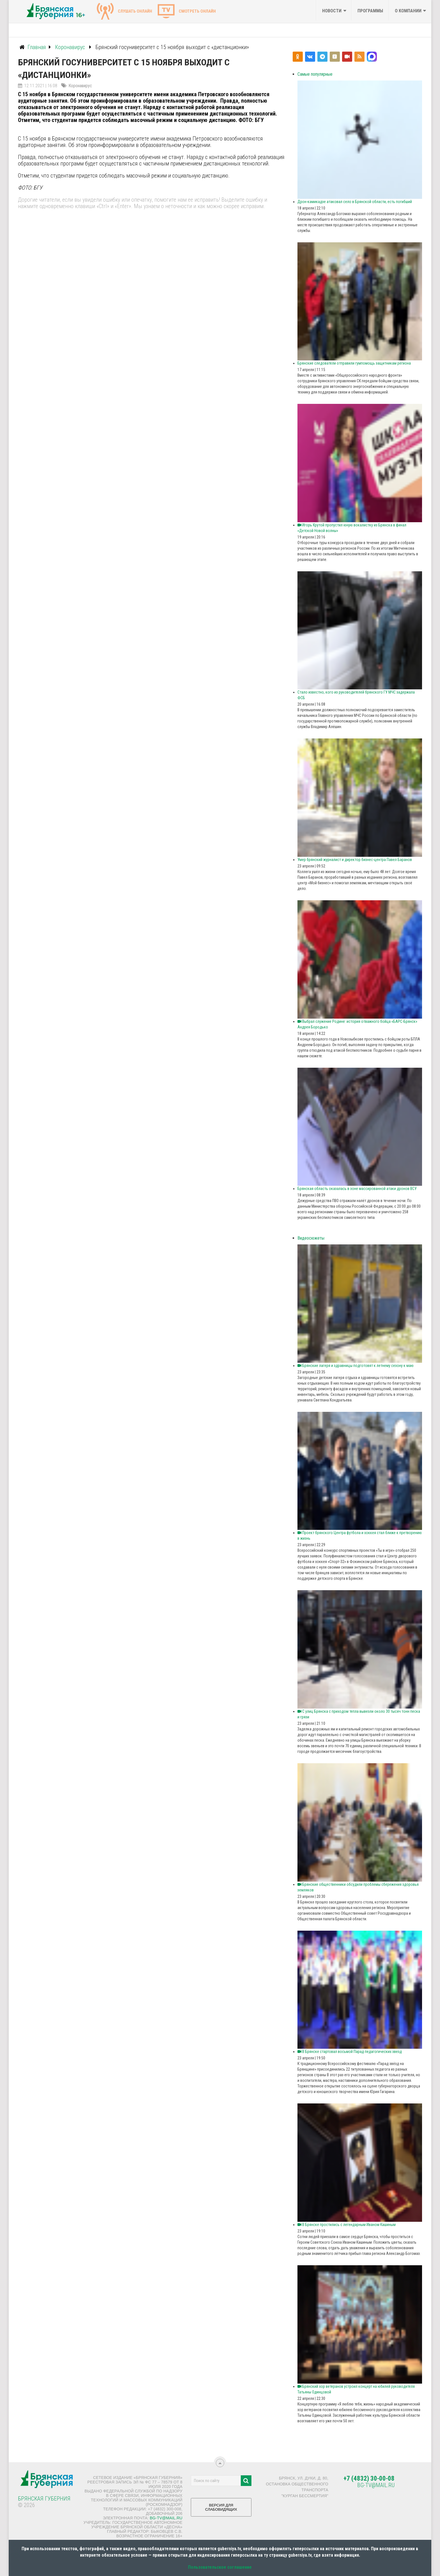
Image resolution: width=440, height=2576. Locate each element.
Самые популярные (315, 74)
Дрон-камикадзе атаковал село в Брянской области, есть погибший (354, 201)
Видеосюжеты (310, 1238)
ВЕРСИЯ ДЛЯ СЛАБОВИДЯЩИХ (221, 2509)
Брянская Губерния (44, 2498)
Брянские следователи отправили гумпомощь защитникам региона (354, 363)
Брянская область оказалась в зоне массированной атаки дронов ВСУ (357, 1188)
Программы (370, 10)
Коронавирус (80, 85)
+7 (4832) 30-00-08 (369, 2478)
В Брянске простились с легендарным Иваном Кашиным (346, 2224)
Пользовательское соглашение (220, 2567)
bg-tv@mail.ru (166, 2518)
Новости (332, 10)
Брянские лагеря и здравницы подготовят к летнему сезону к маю (355, 1365)
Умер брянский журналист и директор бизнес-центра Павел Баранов (354, 859)
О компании (408, 10)
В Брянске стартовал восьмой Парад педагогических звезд (349, 2051)
